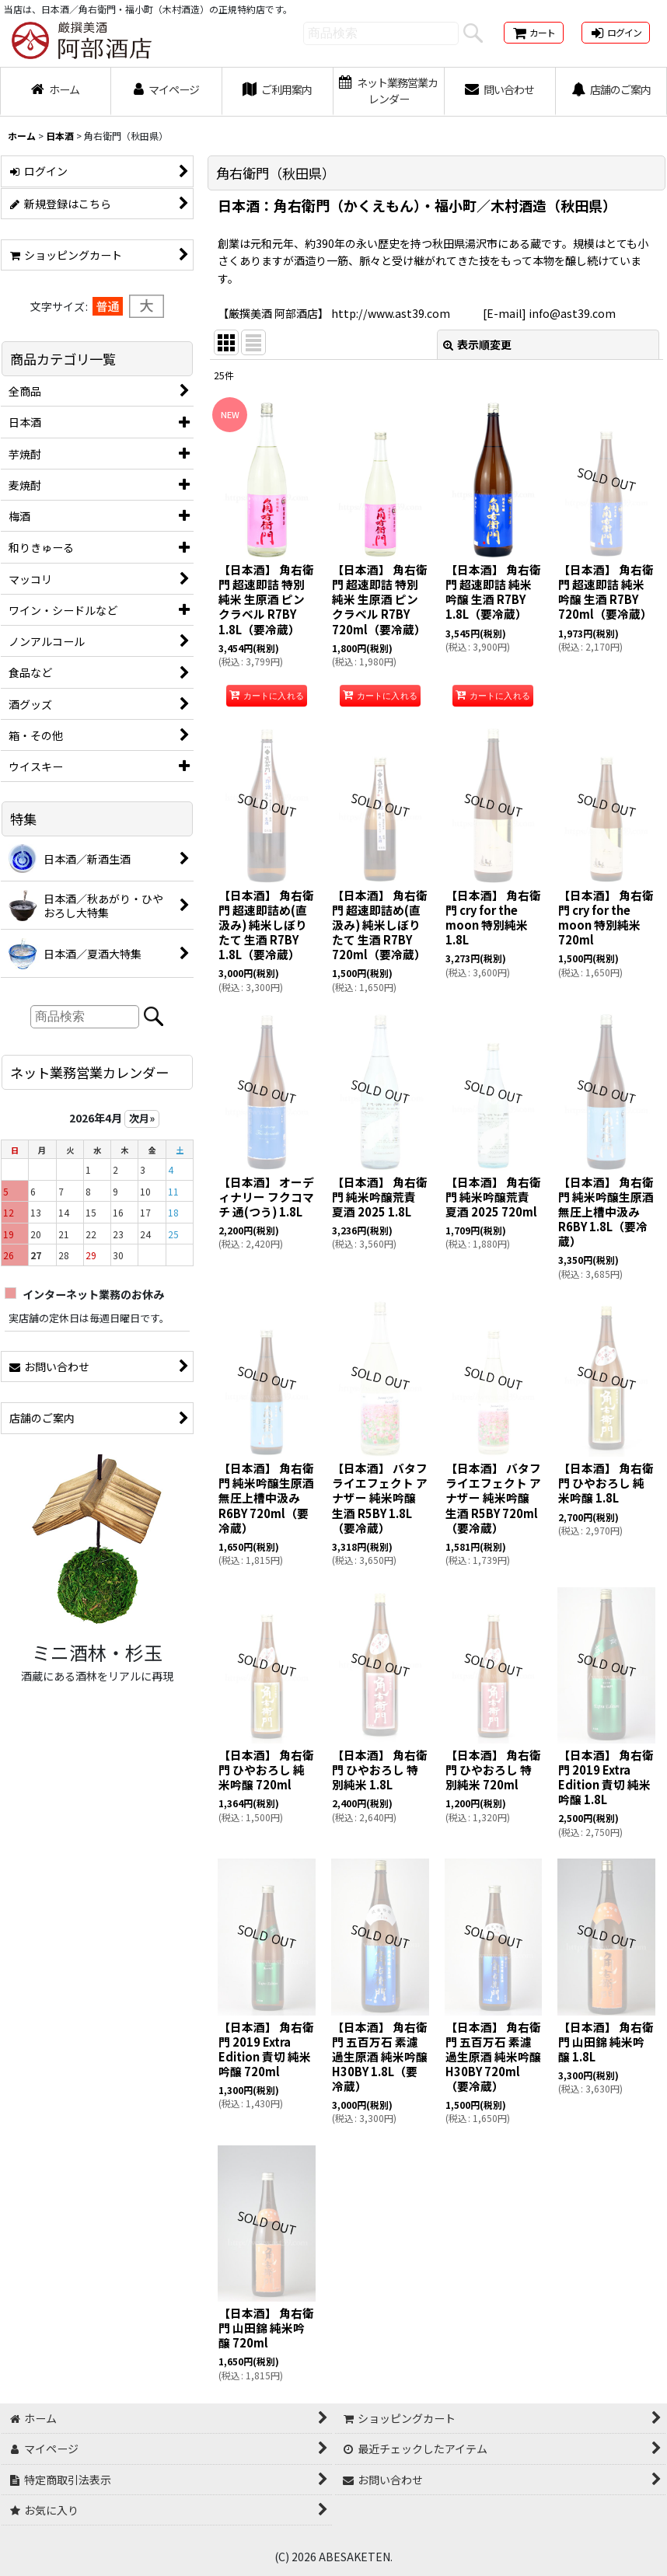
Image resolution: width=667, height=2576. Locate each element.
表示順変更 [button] (477, 344)
